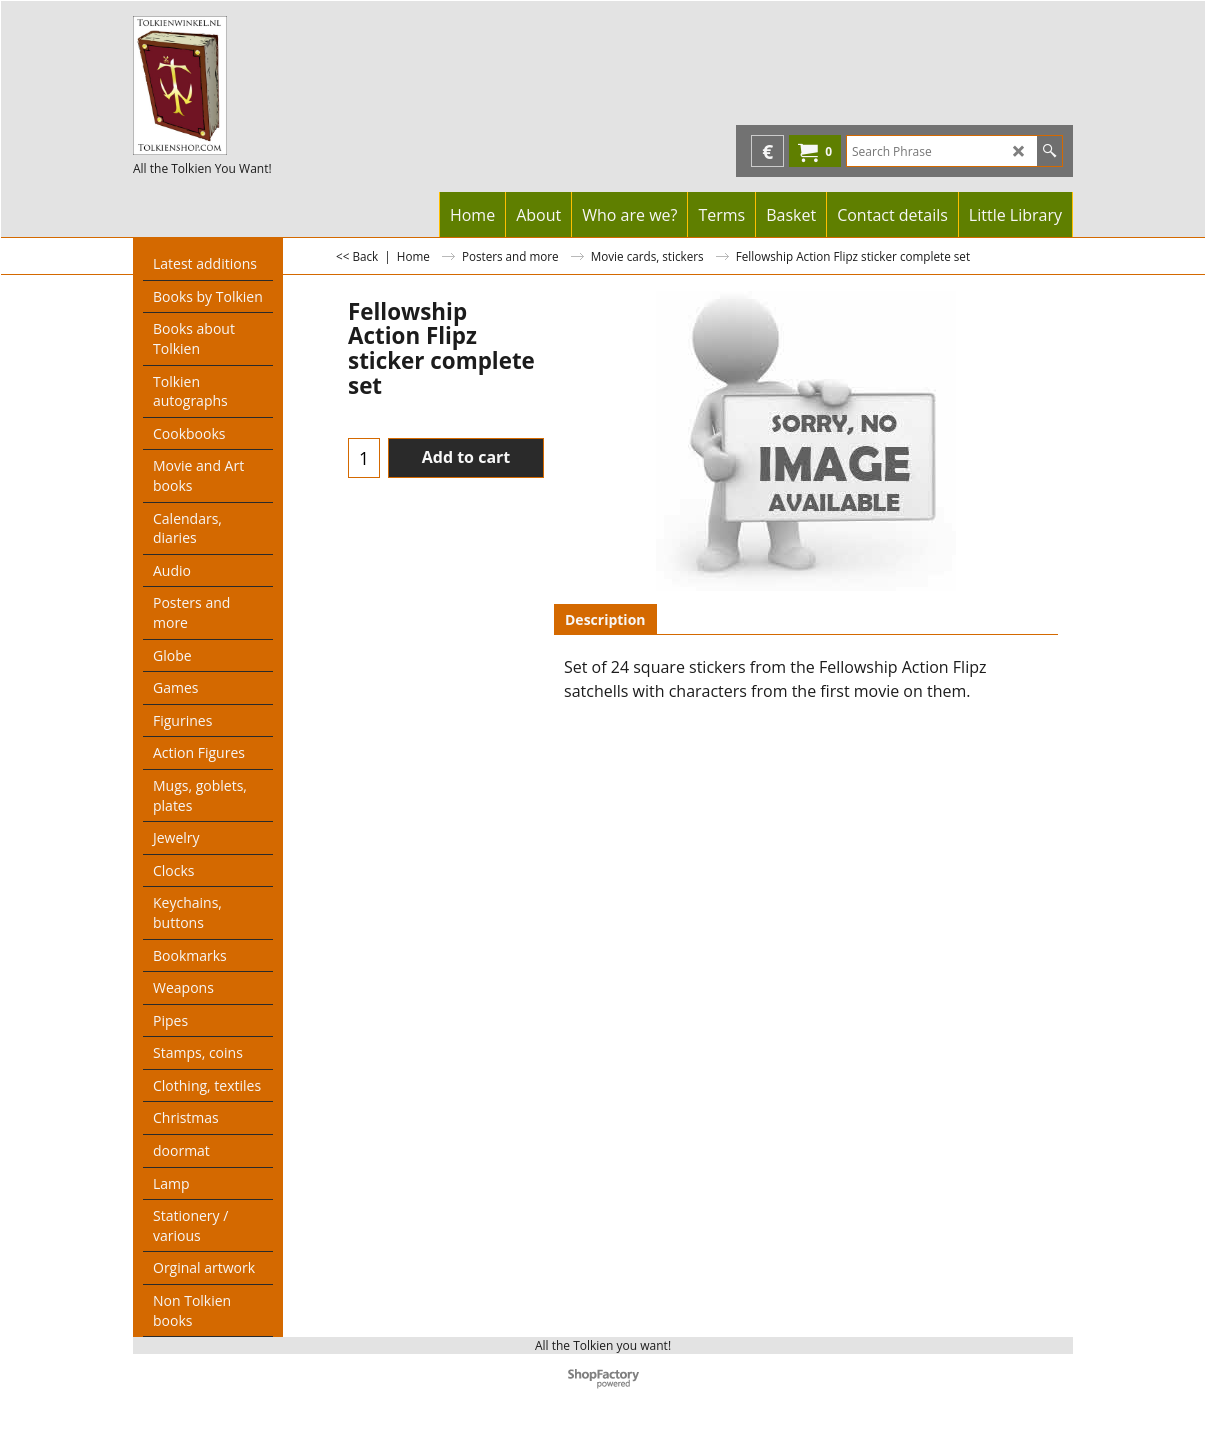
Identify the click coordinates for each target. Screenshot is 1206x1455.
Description (605, 619)
